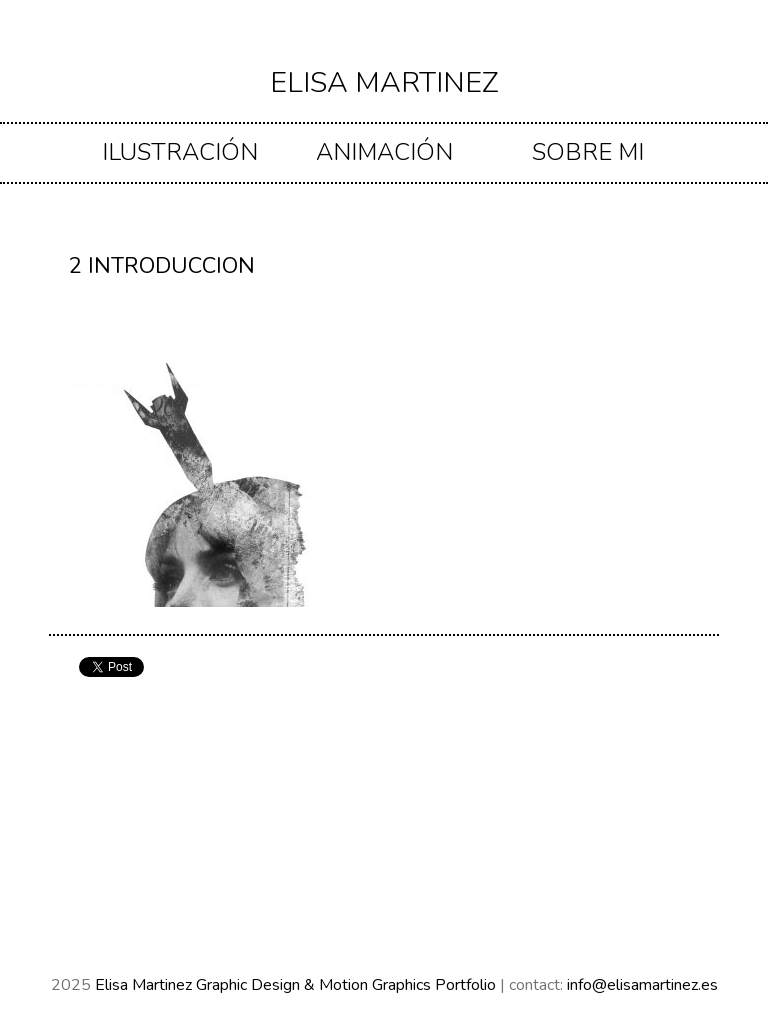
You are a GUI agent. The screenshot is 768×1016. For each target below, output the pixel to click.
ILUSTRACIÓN (180, 152)
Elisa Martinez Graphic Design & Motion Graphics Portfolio (297, 985)
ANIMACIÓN (384, 152)
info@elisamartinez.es (642, 985)
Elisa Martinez (384, 82)
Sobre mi (588, 152)
